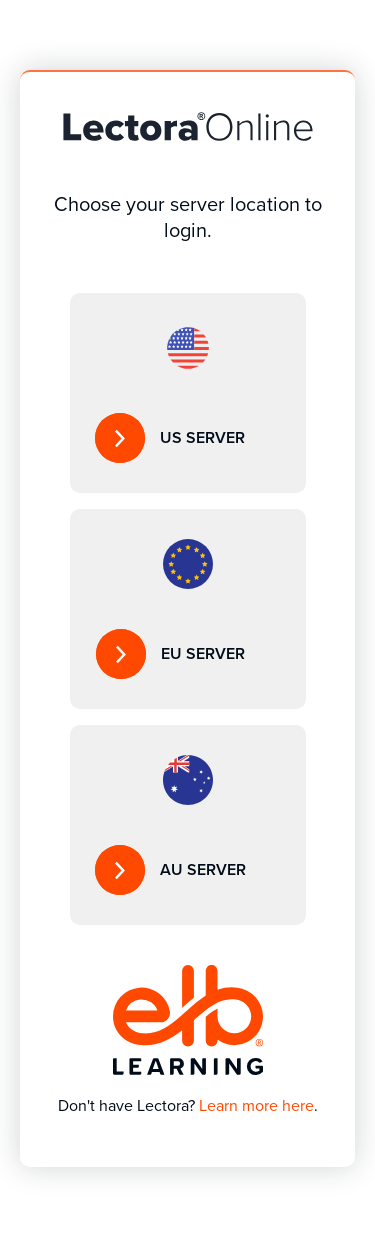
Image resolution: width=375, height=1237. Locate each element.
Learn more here (256, 1105)
